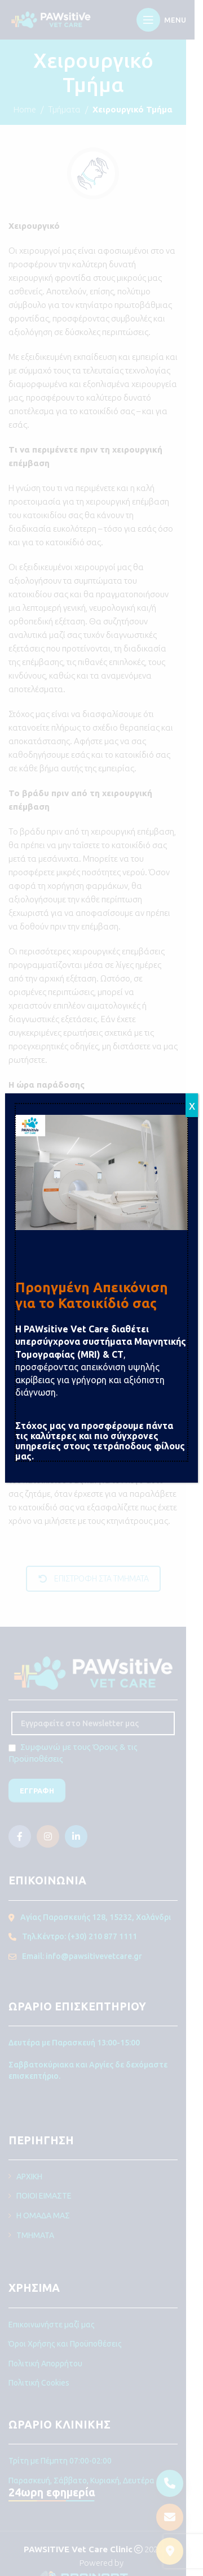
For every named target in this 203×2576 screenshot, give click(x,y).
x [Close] (192, 1105)
